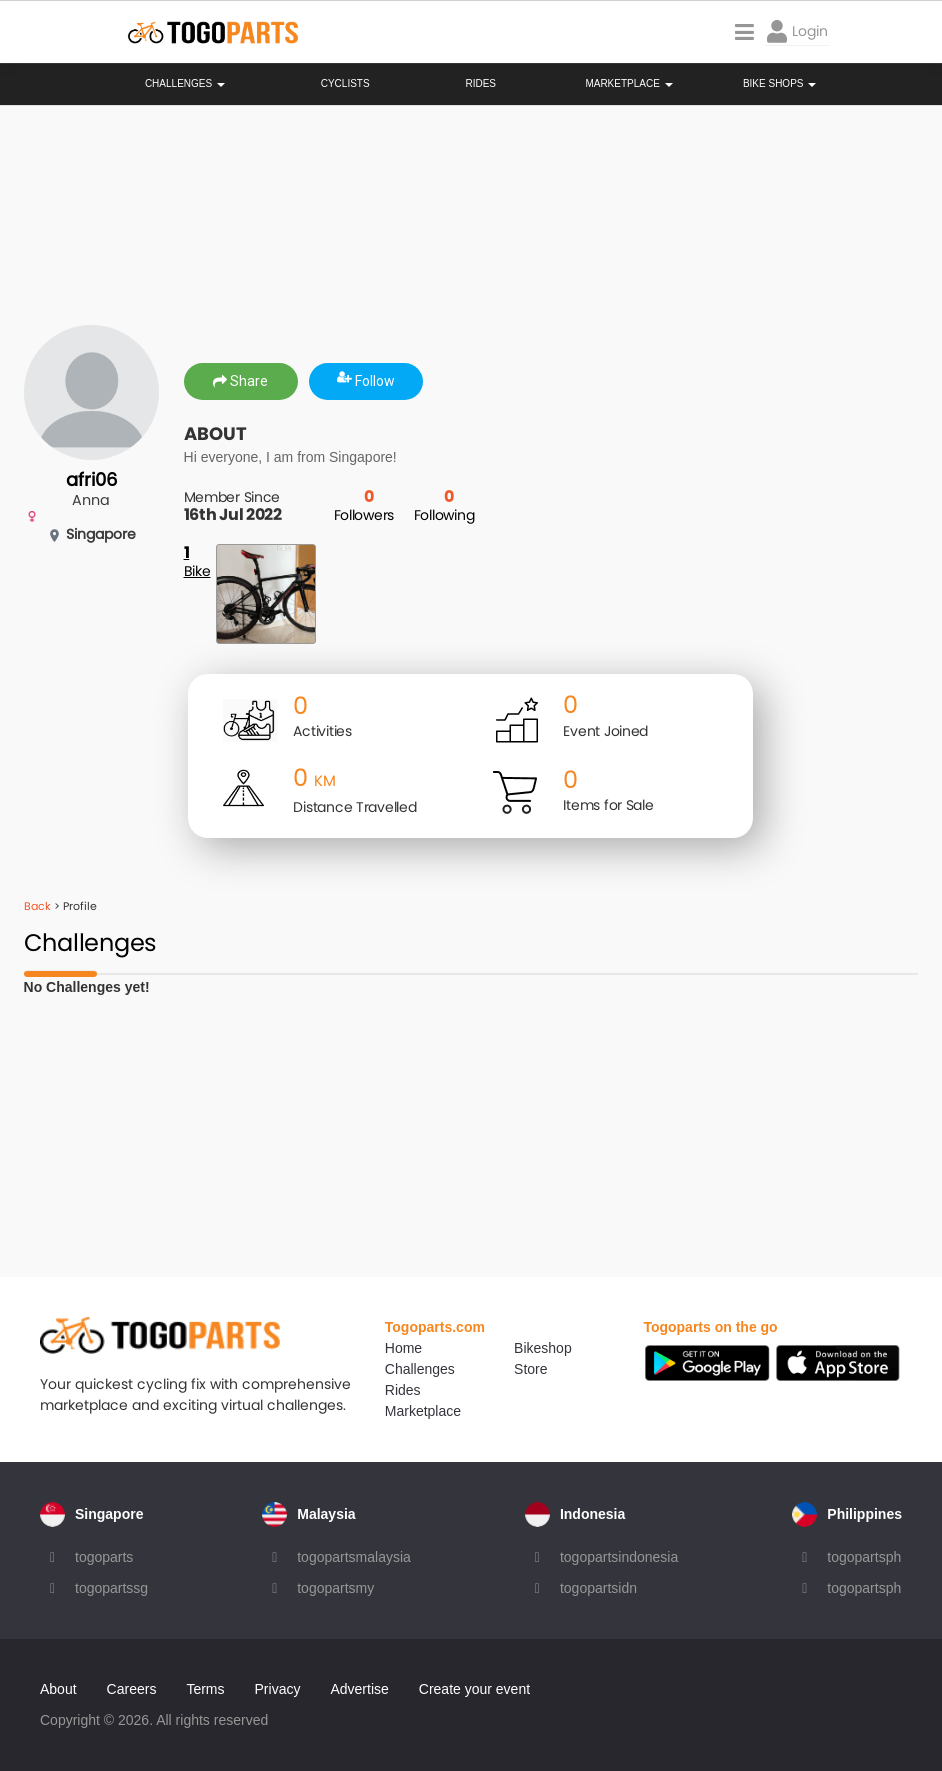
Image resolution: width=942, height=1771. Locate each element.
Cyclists (345, 84)
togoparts (104, 1557)
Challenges (185, 84)
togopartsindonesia (619, 1557)
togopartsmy (335, 1588)
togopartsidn (598, 1588)
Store (530, 1369)
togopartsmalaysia (354, 1557)
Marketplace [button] (628, 84)
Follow (366, 381)
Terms (205, 1689)
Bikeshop (543, 1348)
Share (240, 381)
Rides (480, 84)
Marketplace (423, 1411)
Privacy (278, 1689)
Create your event (474, 1689)
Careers (132, 1689)
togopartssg (111, 1588)
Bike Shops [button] (779, 84)
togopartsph (864, 1557)
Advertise (359, 1689)
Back (37, 906)
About (58, 1689)
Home (403, 1348)
